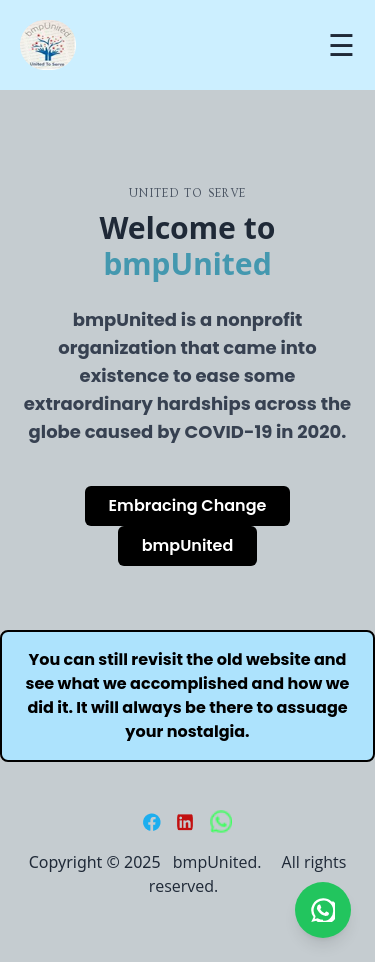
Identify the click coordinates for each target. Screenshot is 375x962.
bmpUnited (188, 545)
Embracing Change (188, 505)
